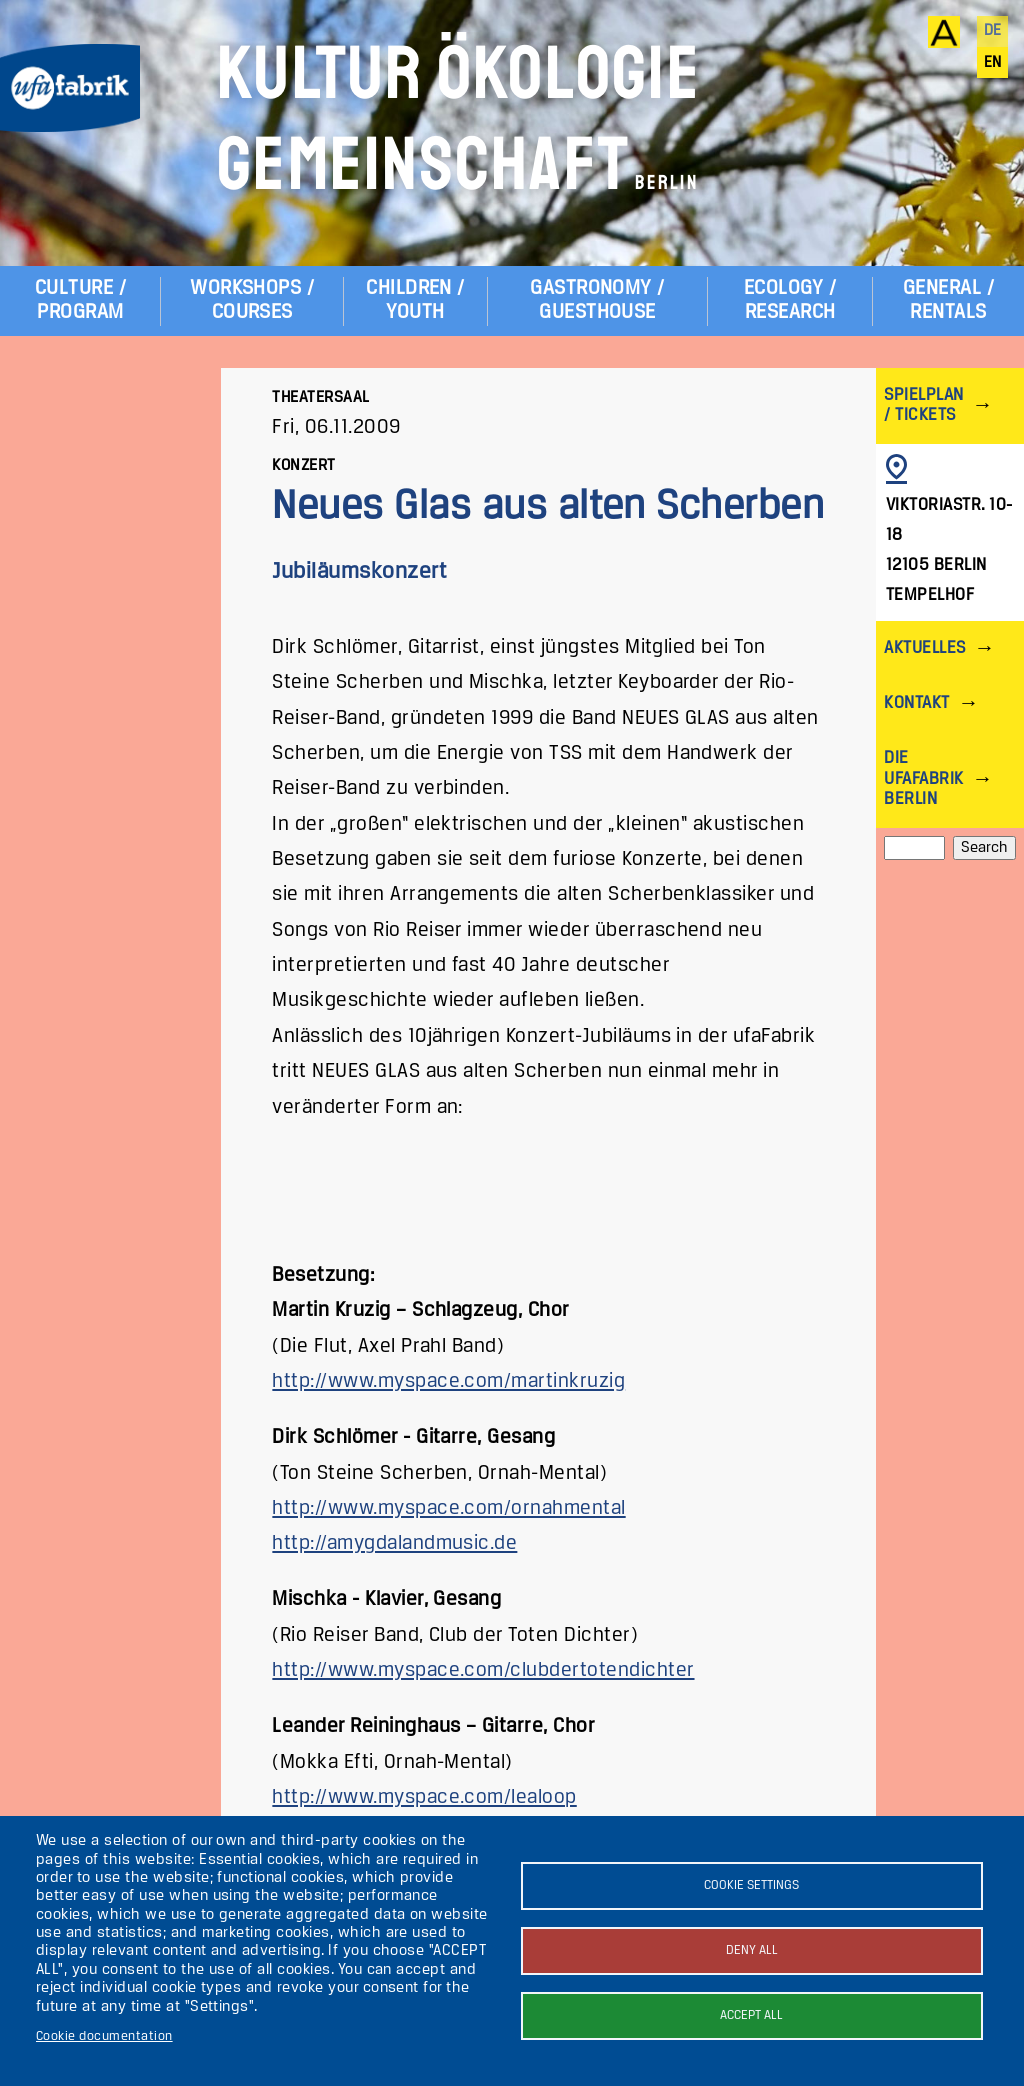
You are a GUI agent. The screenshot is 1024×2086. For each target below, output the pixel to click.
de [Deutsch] (993, 31)
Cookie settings (751, 1885)
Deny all (752, 1950)
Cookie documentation (104, 2036)
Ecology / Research (790, 300)
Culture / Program (80, 300)
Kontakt (916, 703)
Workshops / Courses (252, 300)
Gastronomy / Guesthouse (597, 300)
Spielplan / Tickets (923, 405)
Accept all (751, 2015)
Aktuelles (924, 648)
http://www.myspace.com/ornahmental (448, 1508)
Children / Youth (415, 300)
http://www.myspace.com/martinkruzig (448, 1381)
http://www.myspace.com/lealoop (424, 1797)
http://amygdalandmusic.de (394, 1543)
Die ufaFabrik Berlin (923, 778)
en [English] (993, 63)
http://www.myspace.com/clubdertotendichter (483, 1670)
